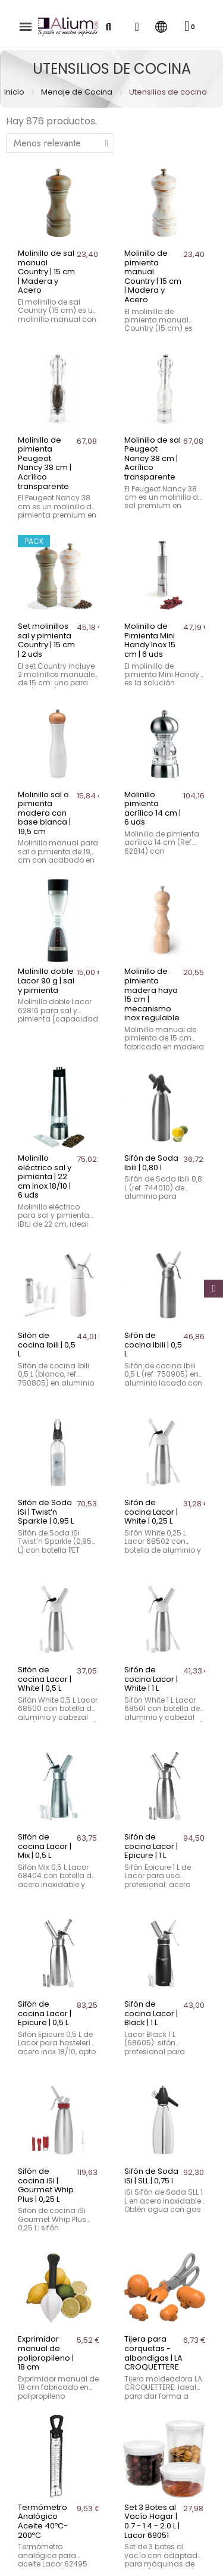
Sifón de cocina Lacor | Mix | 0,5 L (44, 1846)
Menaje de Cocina (76, 92)
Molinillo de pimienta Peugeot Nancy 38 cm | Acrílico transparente (44, 463)
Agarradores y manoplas (60, 2385)
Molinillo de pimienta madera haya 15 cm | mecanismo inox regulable (152, 994)
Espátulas (27, 2485)
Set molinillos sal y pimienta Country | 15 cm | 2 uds (46, 640)
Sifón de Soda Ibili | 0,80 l (151, 1162)
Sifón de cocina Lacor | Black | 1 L (151, 2013)
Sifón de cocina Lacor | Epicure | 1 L (151, 1846)
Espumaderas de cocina (59, 2502)
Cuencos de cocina (49, 2452)
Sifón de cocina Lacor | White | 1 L (151, 1679)
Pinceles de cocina (47, 2535)
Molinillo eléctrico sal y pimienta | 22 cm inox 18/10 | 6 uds (44, 1176)
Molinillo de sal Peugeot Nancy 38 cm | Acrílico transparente (152, 458)
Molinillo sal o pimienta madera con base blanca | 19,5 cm (44, 813)
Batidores (27, 2402)
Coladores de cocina (52, 2435)
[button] (108, 27)
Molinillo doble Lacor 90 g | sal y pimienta (46, 980)
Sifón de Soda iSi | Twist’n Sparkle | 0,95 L (46, 1512)
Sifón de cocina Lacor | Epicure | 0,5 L (44, 2013)
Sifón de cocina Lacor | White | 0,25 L (151, 1512)
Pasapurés (29, 2518)
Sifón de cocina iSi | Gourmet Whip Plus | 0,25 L (46, 2185)
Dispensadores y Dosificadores (74, 2468)
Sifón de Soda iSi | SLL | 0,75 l (151, 2176)
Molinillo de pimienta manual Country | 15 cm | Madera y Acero (152, 276)
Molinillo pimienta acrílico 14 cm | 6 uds (152, 808)
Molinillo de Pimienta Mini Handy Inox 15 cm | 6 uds (149, 640)
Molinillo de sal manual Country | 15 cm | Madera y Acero (46, 271)
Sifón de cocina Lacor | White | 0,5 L (44, 1679)
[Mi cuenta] (136, 27)
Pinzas (20, 2552)
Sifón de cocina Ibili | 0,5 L (47, 1344)
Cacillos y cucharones (54, 2418)
